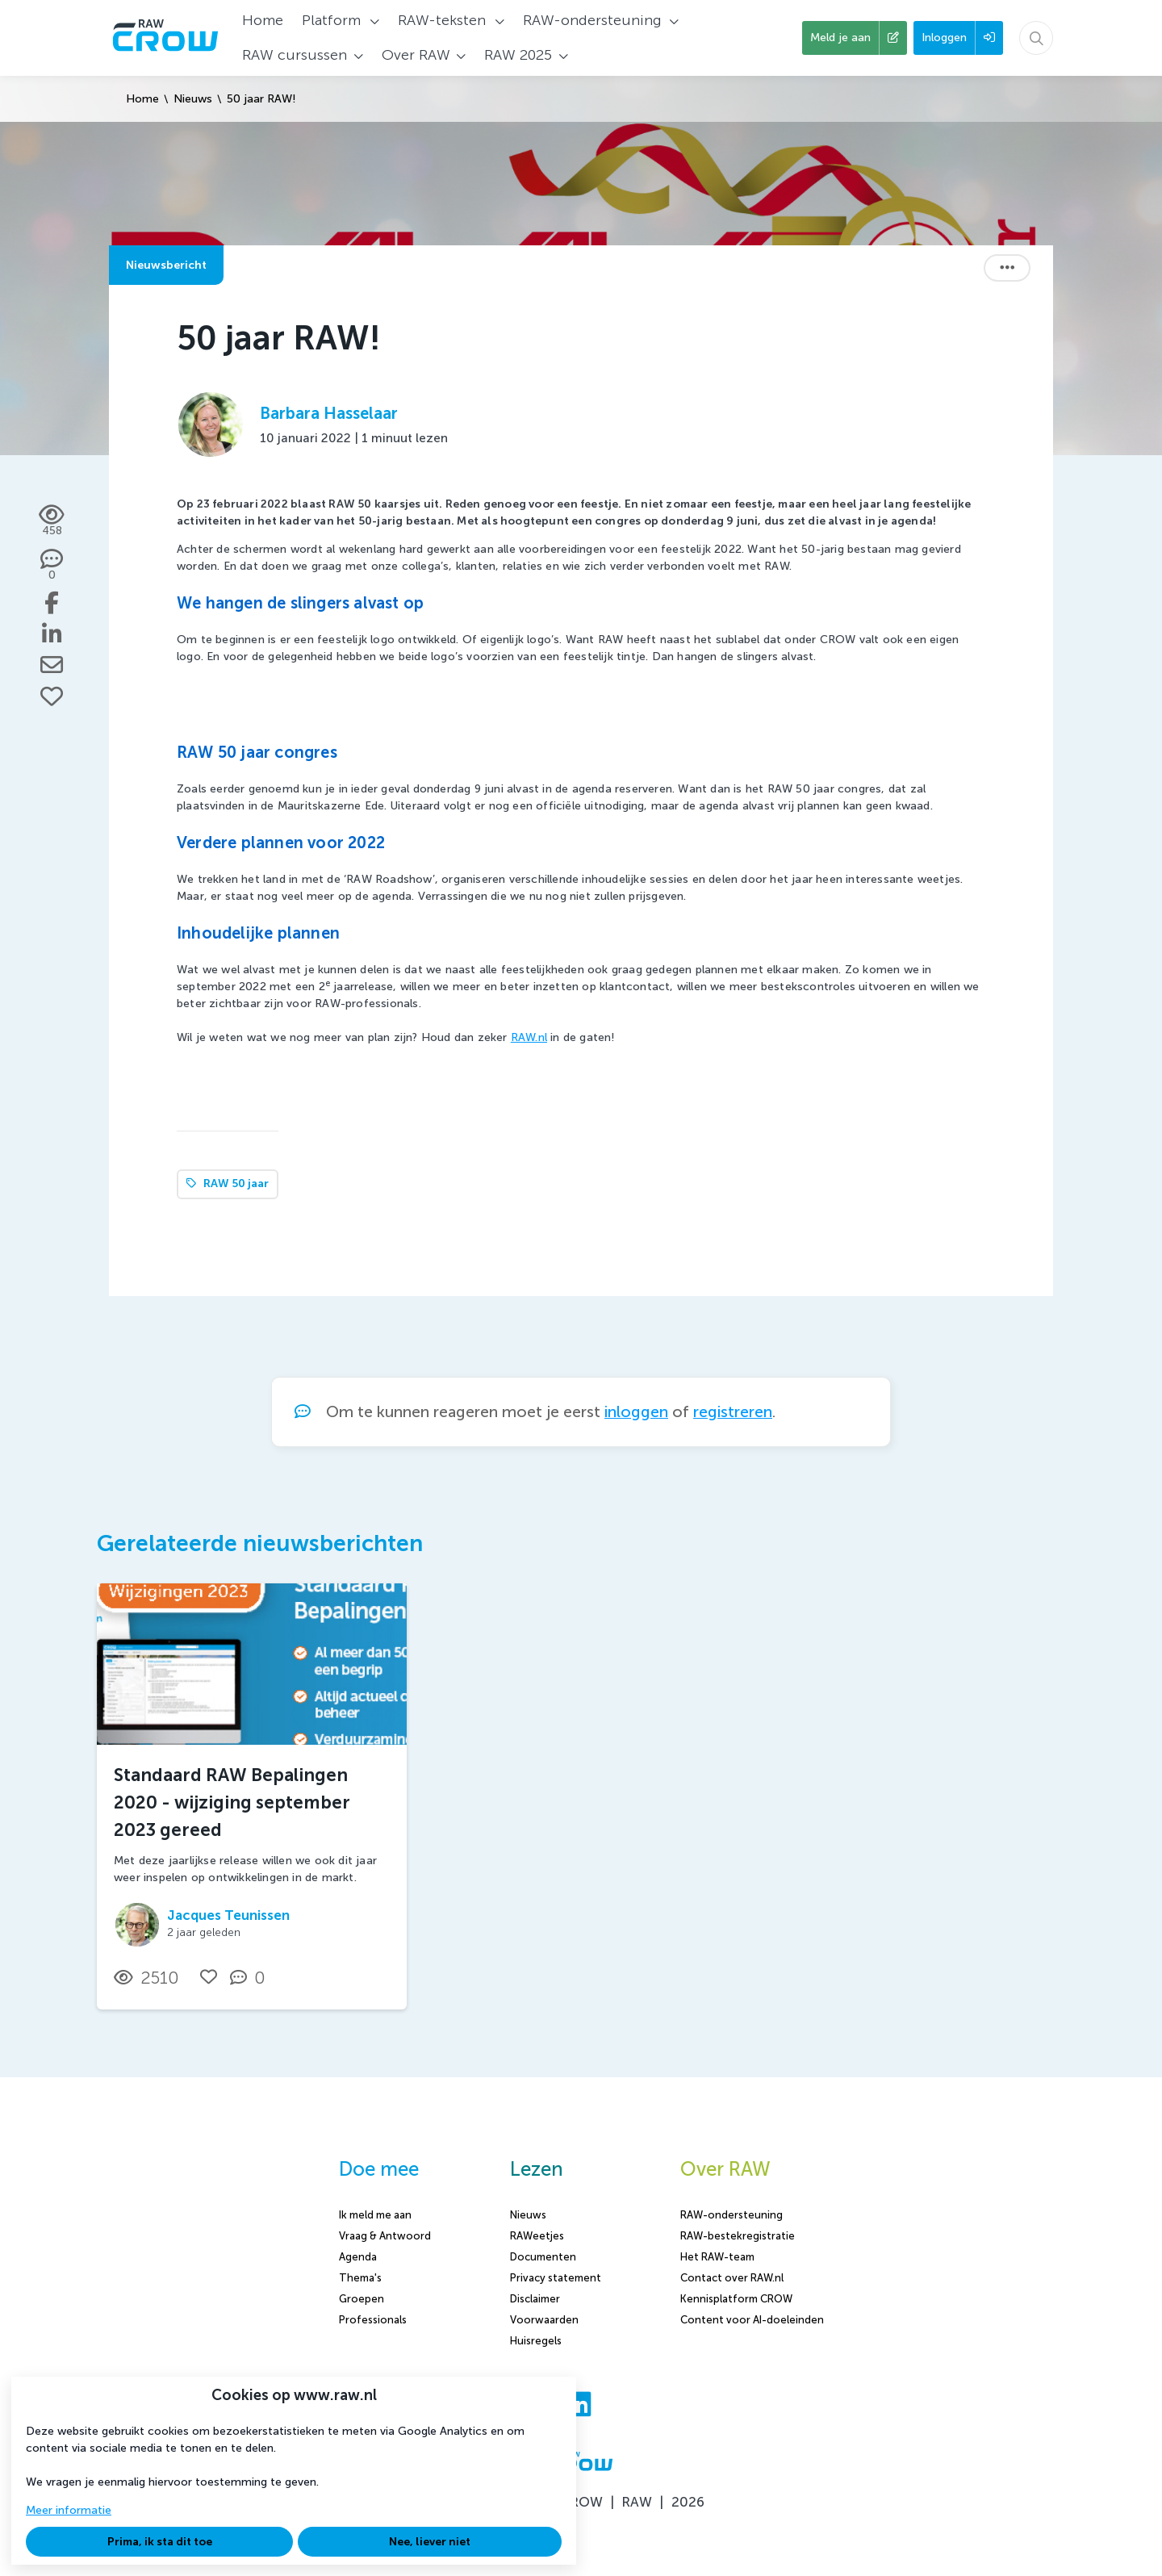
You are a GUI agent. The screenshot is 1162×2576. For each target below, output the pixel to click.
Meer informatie (68, 2510)
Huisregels (536, 2341)
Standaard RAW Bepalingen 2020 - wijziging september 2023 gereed (232, 1802)
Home (142, 99)
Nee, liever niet (429, 2542)
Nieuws (192, 99)
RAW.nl (529, 1037)
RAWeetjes (537, 2236)
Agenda (358, 2257)
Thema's (360, 2278)
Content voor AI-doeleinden (752, 2320)
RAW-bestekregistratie (737, 2236)
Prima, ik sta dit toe (159, 2542)
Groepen (361, 2299)
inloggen (636, 1412)
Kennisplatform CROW (736, 2299)
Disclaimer (535, 2299)
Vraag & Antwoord (385, 2236)
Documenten (543, 2257)
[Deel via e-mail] (51, 665)
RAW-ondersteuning (731, 2215)
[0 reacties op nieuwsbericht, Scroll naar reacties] (52, 565)
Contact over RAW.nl (732, 2278)
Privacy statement (555, 2278)
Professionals (373, 2320)
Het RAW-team (717, 2257)
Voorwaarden (544, 2320)
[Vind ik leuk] (51, 696)
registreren (732, 1412)
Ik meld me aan (375, 2215)
